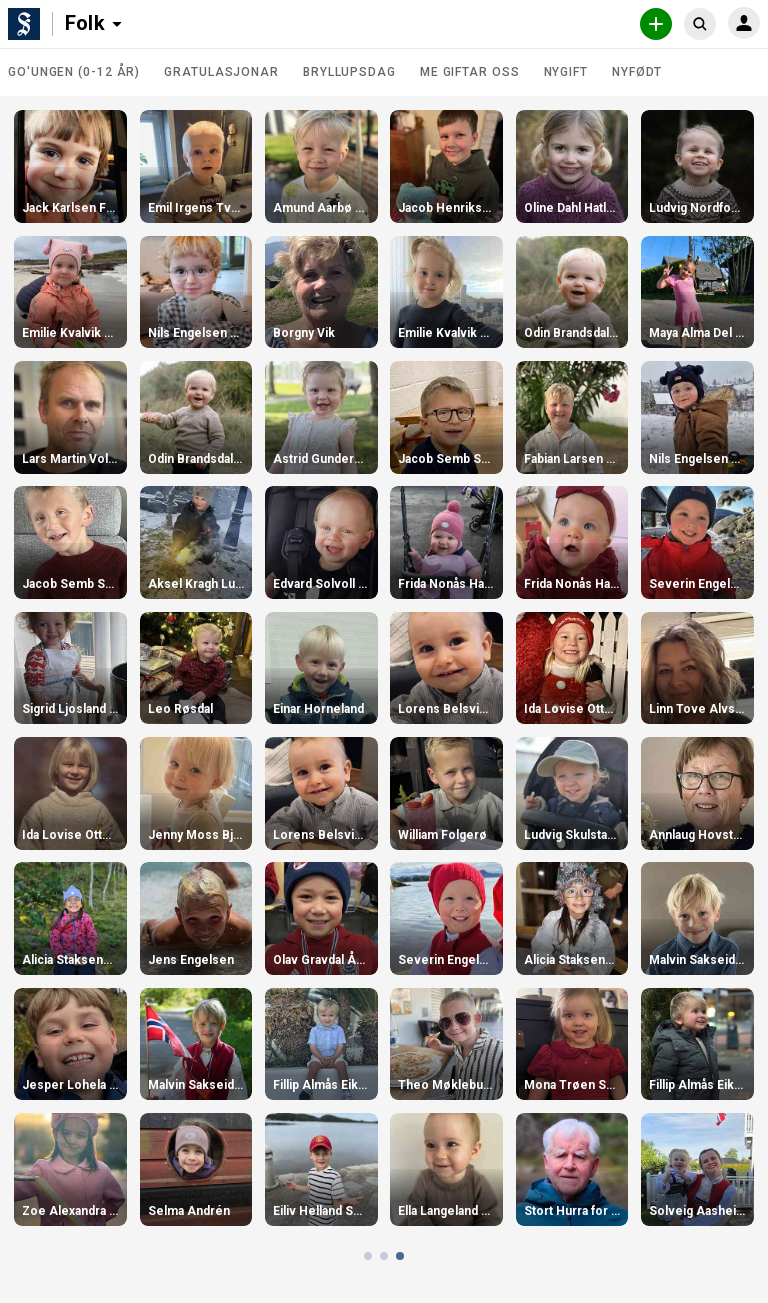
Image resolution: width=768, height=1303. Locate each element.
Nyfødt (637, 72)
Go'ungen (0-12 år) (74, 72)
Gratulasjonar (221, 72)
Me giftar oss (470, 72)
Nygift (566, 72)
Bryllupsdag (349, 72)
